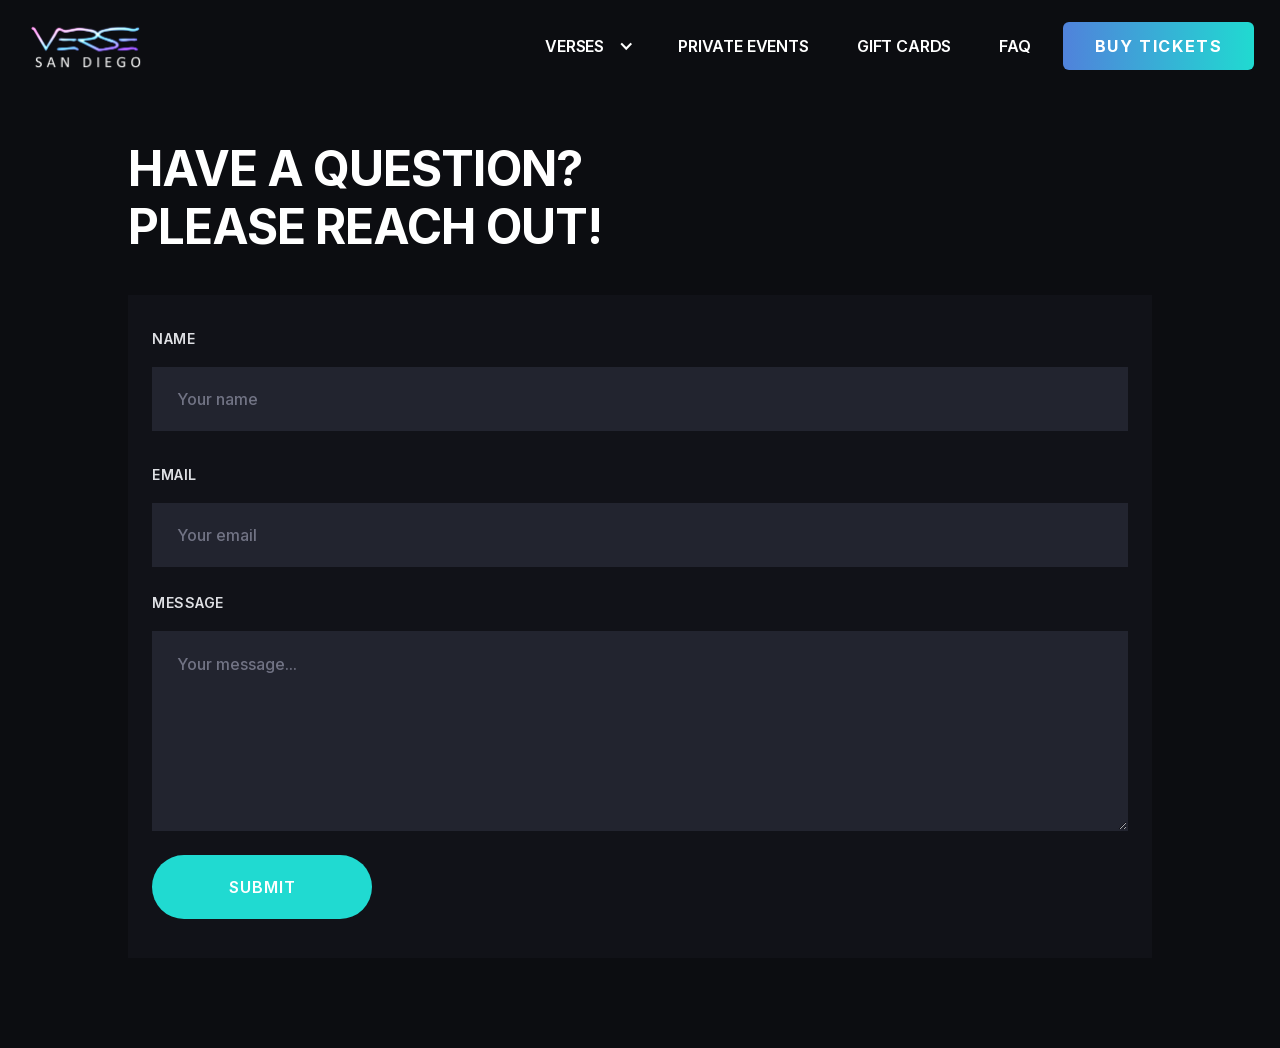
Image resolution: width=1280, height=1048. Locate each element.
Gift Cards (904, 46)
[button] (587, 46)
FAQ (1015, 46)
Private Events (743, 46)
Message (188, 602)
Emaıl (174, 474)
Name (173, 338)
